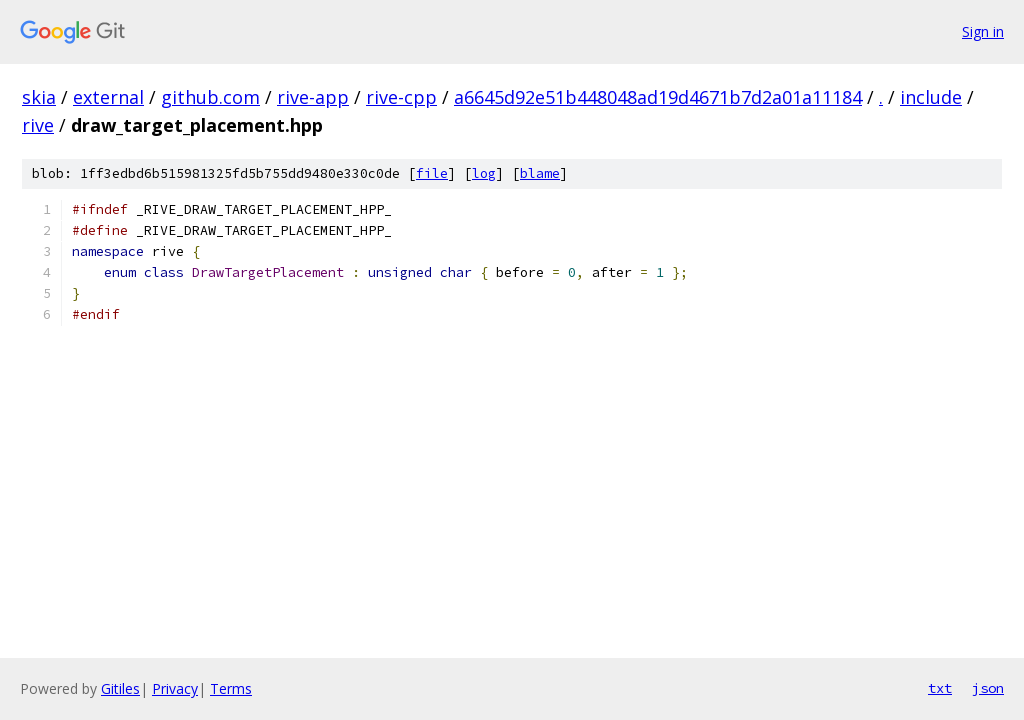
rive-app (313, 97)
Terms (231, 688)
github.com (210, 97)
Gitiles (120, 688)
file (432, 173)
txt (940, 688)
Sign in (983, 31)
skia (39, 97)
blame (540, 173)
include (931, 97)
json (988, 688)
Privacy (175, 688)
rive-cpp (401, 97)
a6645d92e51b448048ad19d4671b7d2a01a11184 (658, 97)
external (108, 97)
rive (38, 125)
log (484, 173)
